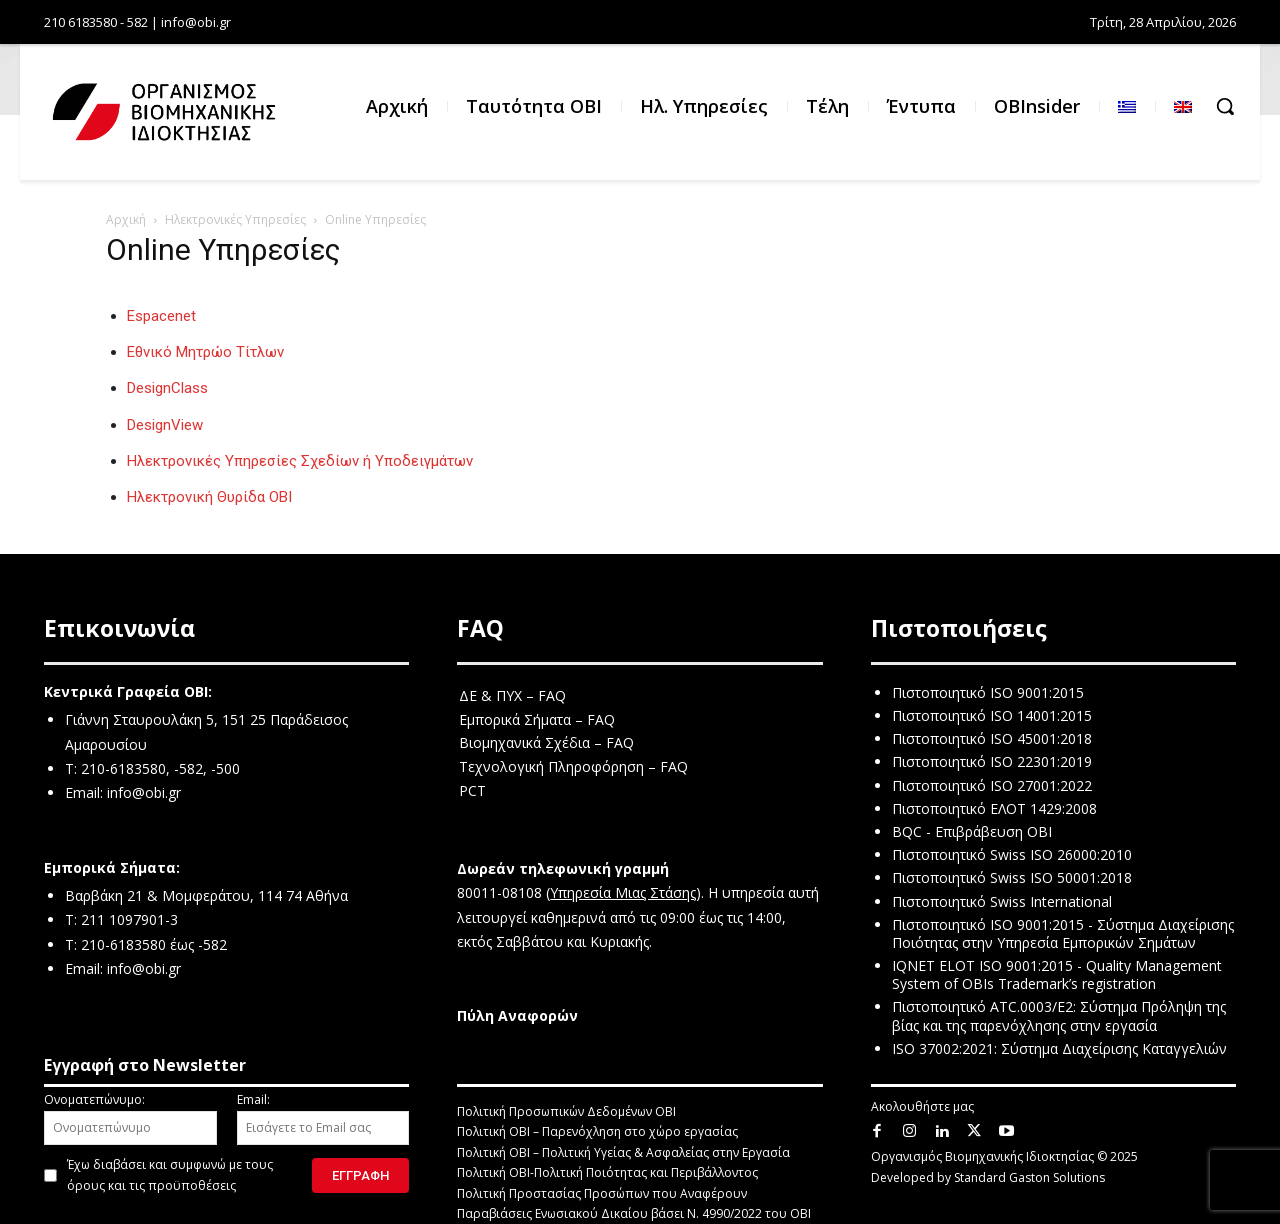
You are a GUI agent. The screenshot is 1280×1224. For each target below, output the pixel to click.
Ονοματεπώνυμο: (130, 1118)
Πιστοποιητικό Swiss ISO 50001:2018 (1012, 877)
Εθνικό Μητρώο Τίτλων (205, 352)
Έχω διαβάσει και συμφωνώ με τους (170, 1175)
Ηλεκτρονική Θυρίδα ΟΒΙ (209, 497)
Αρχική (126, 219)
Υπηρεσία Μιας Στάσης (623, 892)
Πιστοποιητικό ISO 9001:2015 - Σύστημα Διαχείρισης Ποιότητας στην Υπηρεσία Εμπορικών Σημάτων (1063, 933)
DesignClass (167, 388)
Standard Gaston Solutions (1029, 1177)
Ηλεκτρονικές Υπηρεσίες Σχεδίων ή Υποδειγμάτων (300, 461)
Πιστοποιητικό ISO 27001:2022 (992, 785)
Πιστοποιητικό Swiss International (1002, 901)
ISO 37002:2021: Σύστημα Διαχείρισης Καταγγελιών (1059, 1048)
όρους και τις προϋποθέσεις (151, 1185)
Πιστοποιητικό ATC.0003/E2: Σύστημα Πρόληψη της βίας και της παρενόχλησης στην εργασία (1059, 1015)
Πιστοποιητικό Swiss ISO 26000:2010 (1012, 854)
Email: (323, 1118)
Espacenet (161, 316)
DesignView (165, 425)
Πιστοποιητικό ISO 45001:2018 (992, 738)
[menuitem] (1127, 106)
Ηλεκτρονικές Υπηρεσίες (235, 219)
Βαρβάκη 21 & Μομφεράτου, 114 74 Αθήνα (206, 895)
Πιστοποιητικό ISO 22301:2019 (992, 761)
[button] (1225, 106)
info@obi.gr (144, 792)
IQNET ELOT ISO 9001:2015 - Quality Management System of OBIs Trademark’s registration (1057, 974)
